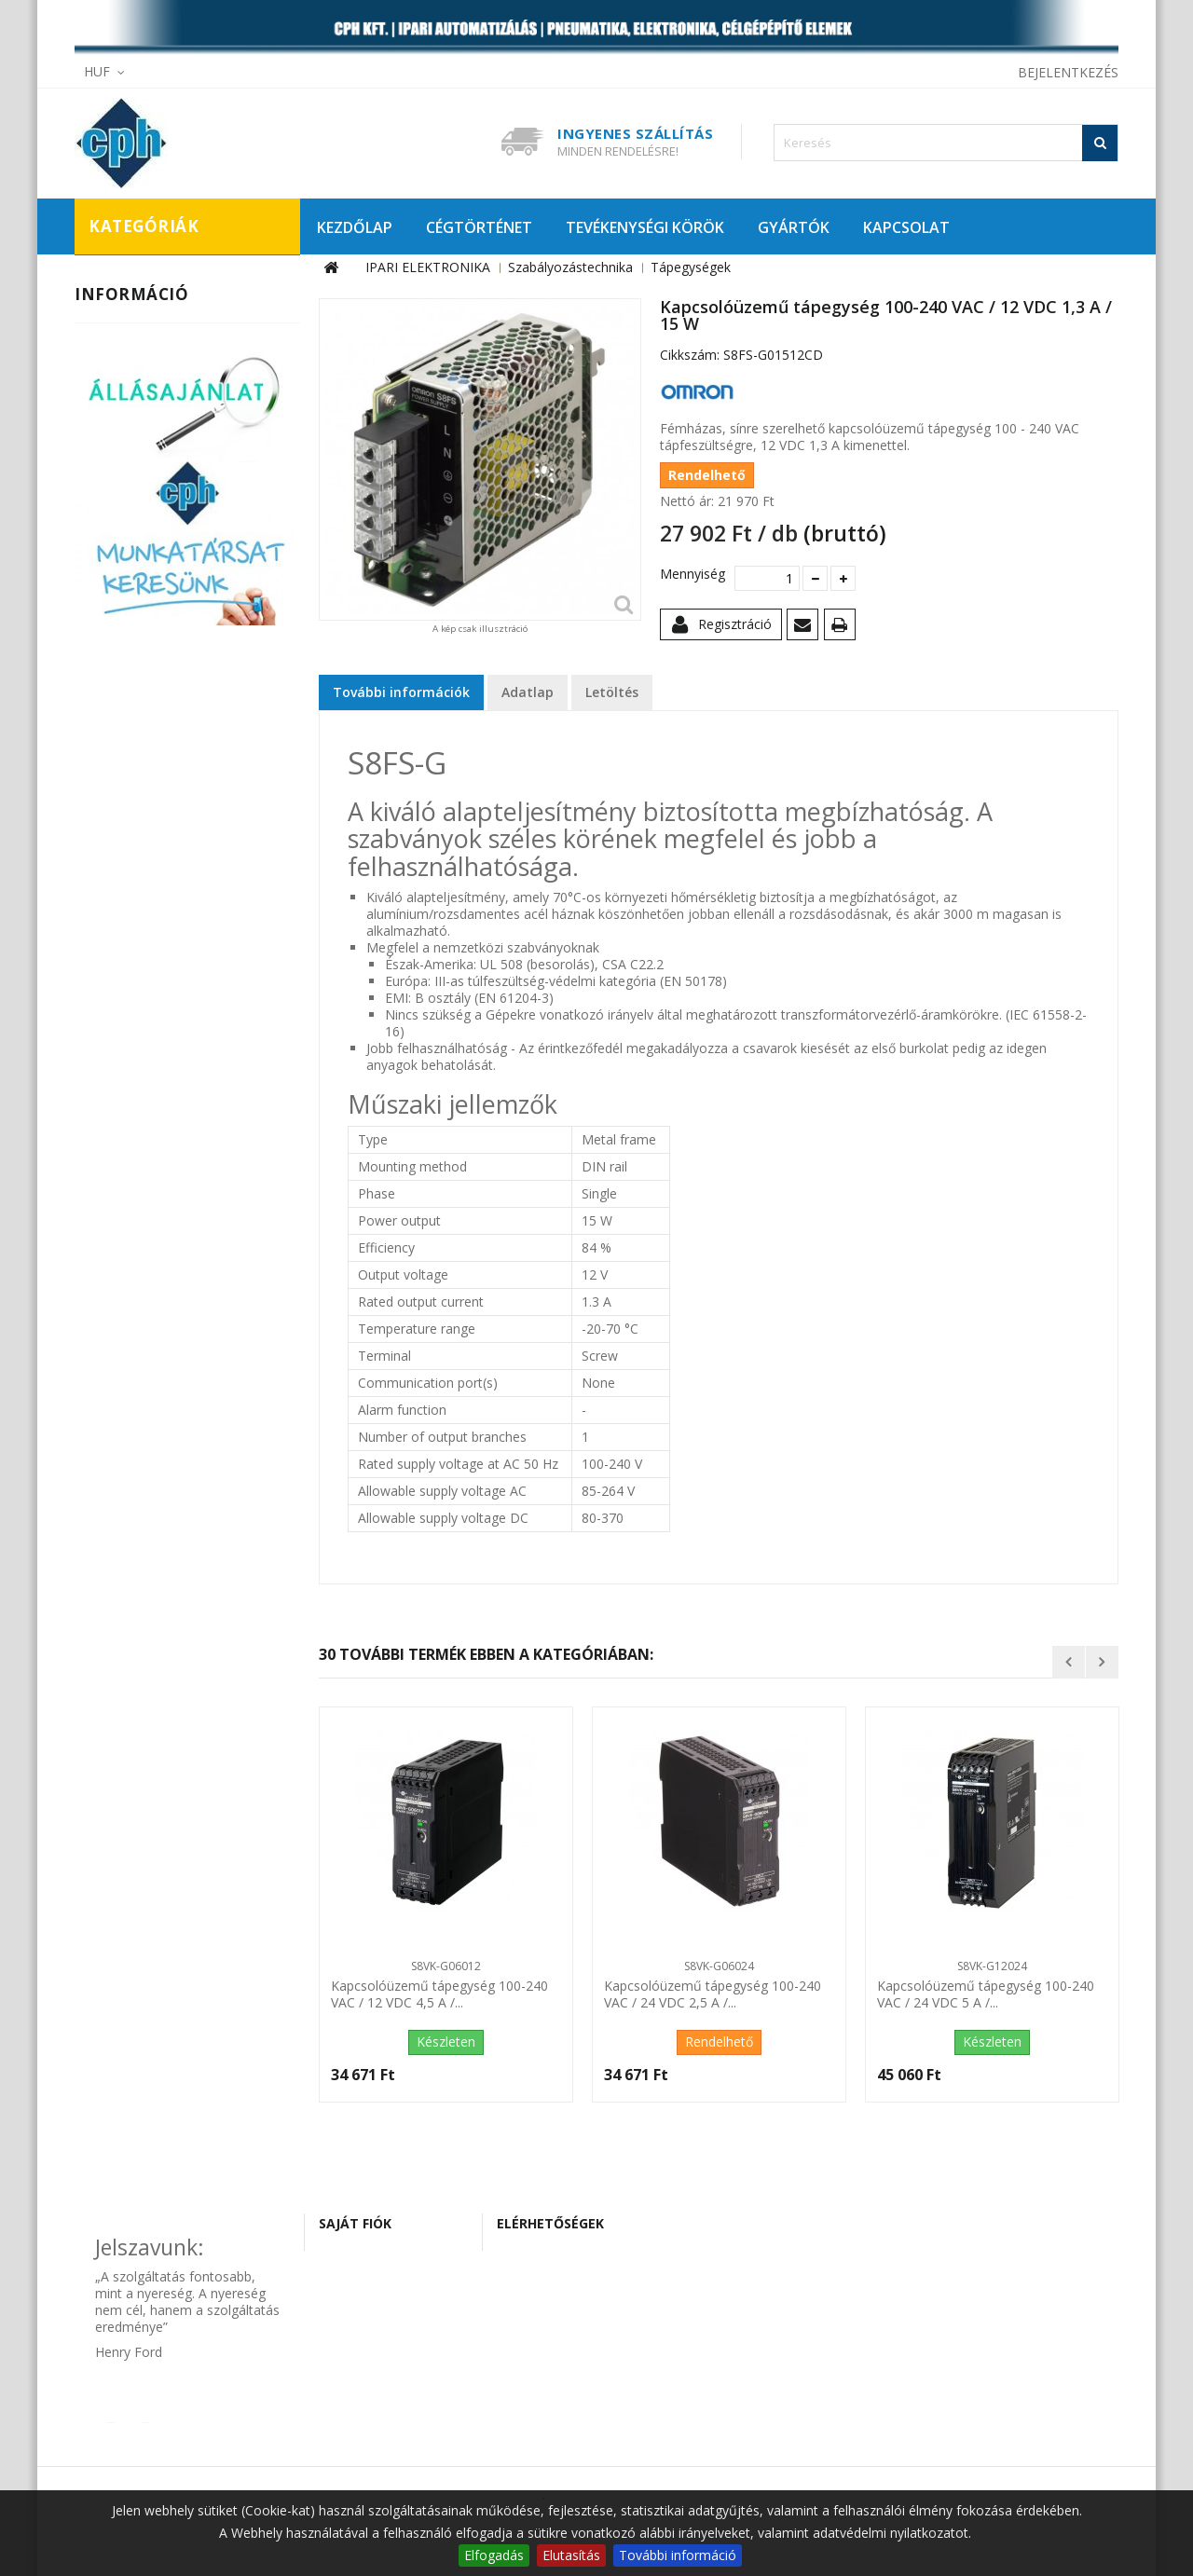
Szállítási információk (152, 910)
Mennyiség (690, 574)
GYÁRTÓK (794, 227)
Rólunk (109, 1022)
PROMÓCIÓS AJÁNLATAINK (169, 791)
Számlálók (149, 554)
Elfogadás (494, 2555)
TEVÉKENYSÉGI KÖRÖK (645, 227)
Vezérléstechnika (157, 657)
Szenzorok (137, 625)
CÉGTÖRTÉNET (479, 227)
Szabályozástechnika (170, 403)
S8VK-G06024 (719, 1966)
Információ (131, 859)
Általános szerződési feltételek (180, 966)
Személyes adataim (389, 2315)
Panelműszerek (165, 491)
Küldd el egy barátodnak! (805, 627)
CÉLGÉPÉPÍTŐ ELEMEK (152, 727)
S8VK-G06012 (446, 1966)
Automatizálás (149, 308)
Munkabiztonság (157, 371)
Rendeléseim (369, 2261)
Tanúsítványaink (137, 994)
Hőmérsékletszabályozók (196, 427)
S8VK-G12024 (992, 1966)
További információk (401, 692)
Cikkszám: (690, 355)
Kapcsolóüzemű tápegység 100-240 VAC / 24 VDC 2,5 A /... (712, 1994)
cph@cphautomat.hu (577, 2314)
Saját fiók (355, 2223)
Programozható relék (184, 522)
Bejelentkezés (1068, 72)
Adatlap (527, 692)
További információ (677, 2555)
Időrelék (142, 459)
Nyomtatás (843, 627)
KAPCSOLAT (906, 227)
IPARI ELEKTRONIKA (146, 284)
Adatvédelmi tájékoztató (163, 938)
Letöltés (611, 692)
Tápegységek (158, 586)
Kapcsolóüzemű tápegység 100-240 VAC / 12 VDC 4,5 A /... (439, 1994)
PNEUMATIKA (129, 696)
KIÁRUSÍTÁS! (126, 759)
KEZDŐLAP (354, 227)
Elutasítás (571, 2555)
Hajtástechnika (151, 340)
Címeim (354, 2288)
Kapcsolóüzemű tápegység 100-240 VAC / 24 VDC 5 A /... (985, 1994)
